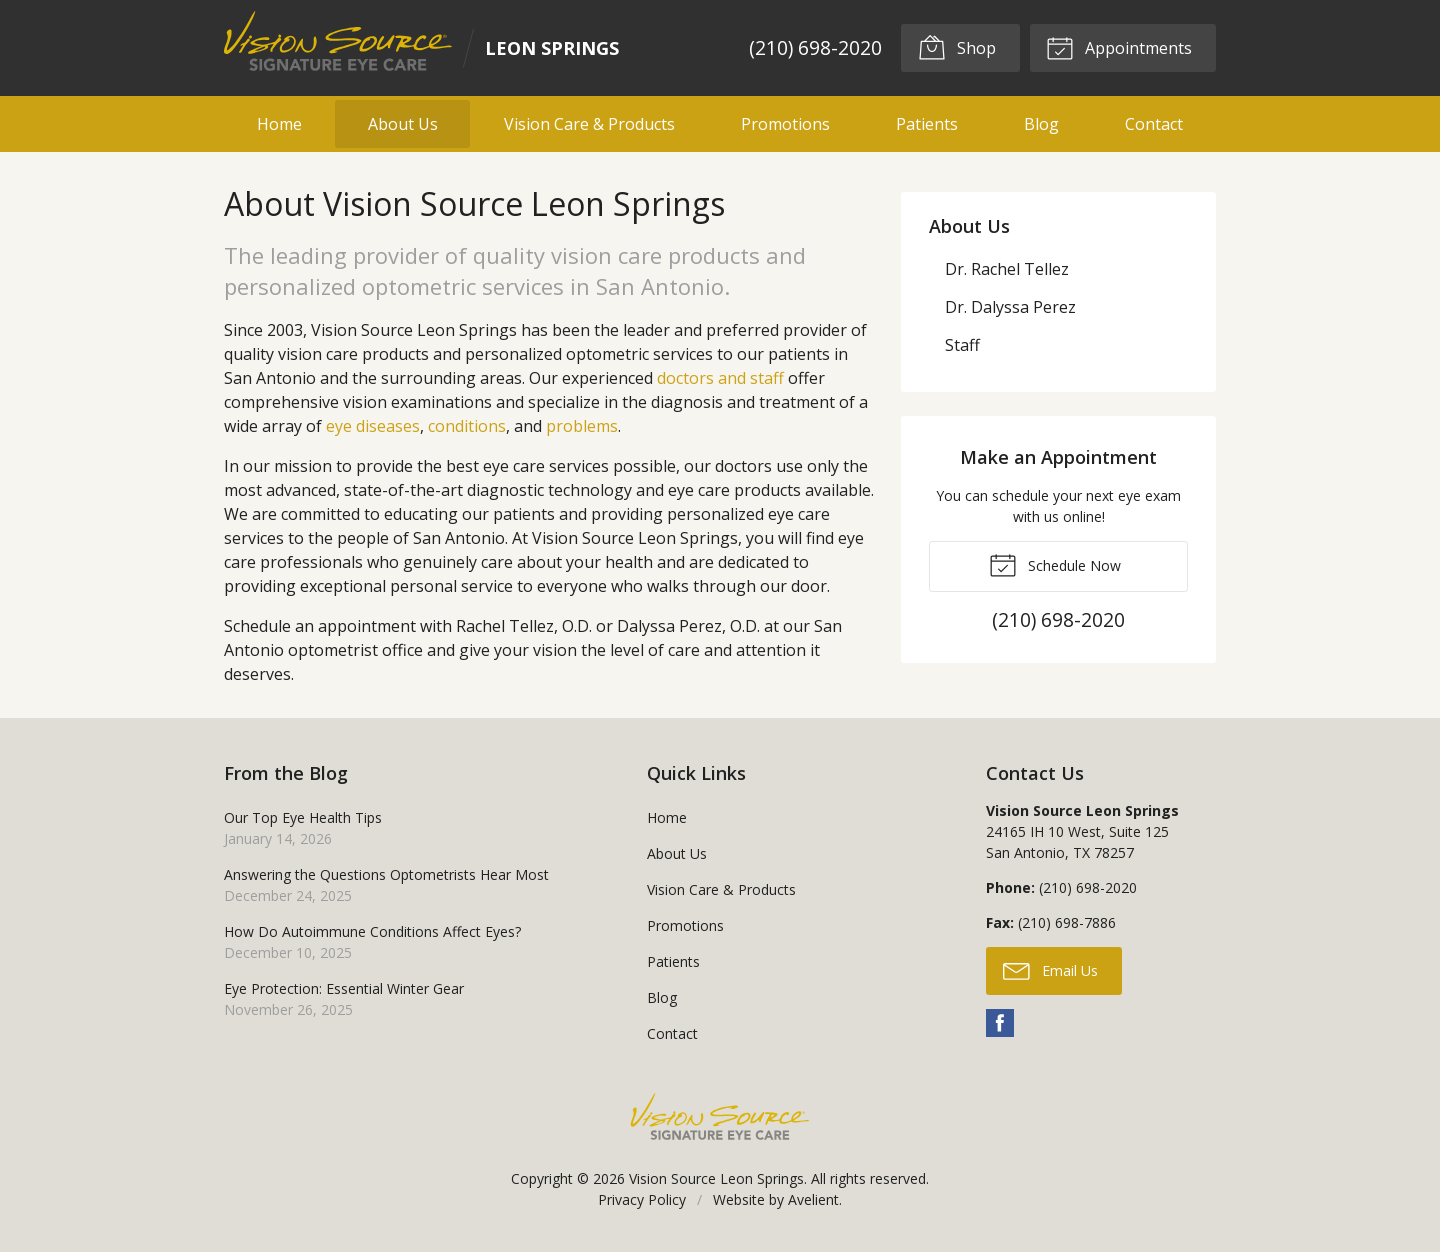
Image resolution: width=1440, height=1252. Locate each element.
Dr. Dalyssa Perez (1010, 307)
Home (279, 124)
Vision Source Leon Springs (716, 1178)
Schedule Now (1055, 564)
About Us (403, 124)
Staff (962, 345)
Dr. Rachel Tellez (1007, 269)
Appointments (1119, 47)
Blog (1041, 124)
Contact (1154, 124)
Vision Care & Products (589, 124)
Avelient (813, 1199)
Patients (927, 124)
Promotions (785, 124)
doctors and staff (720, 378)
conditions (467, 426)
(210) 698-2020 (814, 47)
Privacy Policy (642, 1199)
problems (582, 426)
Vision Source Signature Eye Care (720, 1116)
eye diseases (373, 426)
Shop (956, 47)
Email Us (1050, 970)
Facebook (1000, 1023)
